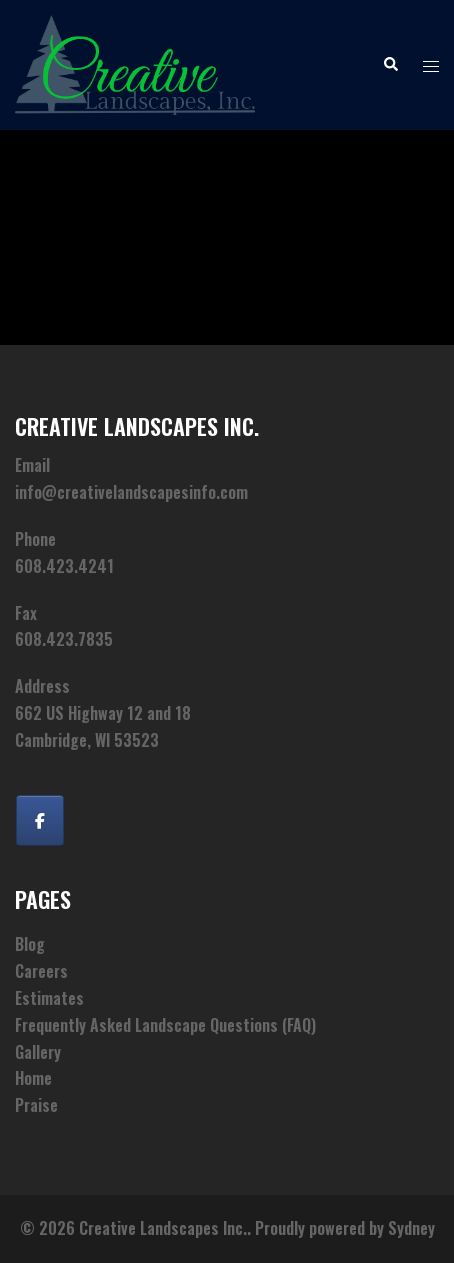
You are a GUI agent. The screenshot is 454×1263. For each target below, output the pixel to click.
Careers (41, 971)
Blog (30, 944)
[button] (390, 65)
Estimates (49, 998)
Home (33, 1078)
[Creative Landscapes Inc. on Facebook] (40, 820)
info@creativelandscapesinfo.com (131, 492)
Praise (36, 1105)
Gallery (38, 1052)
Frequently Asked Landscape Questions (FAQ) (165, 1025)
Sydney (411, 1228)
